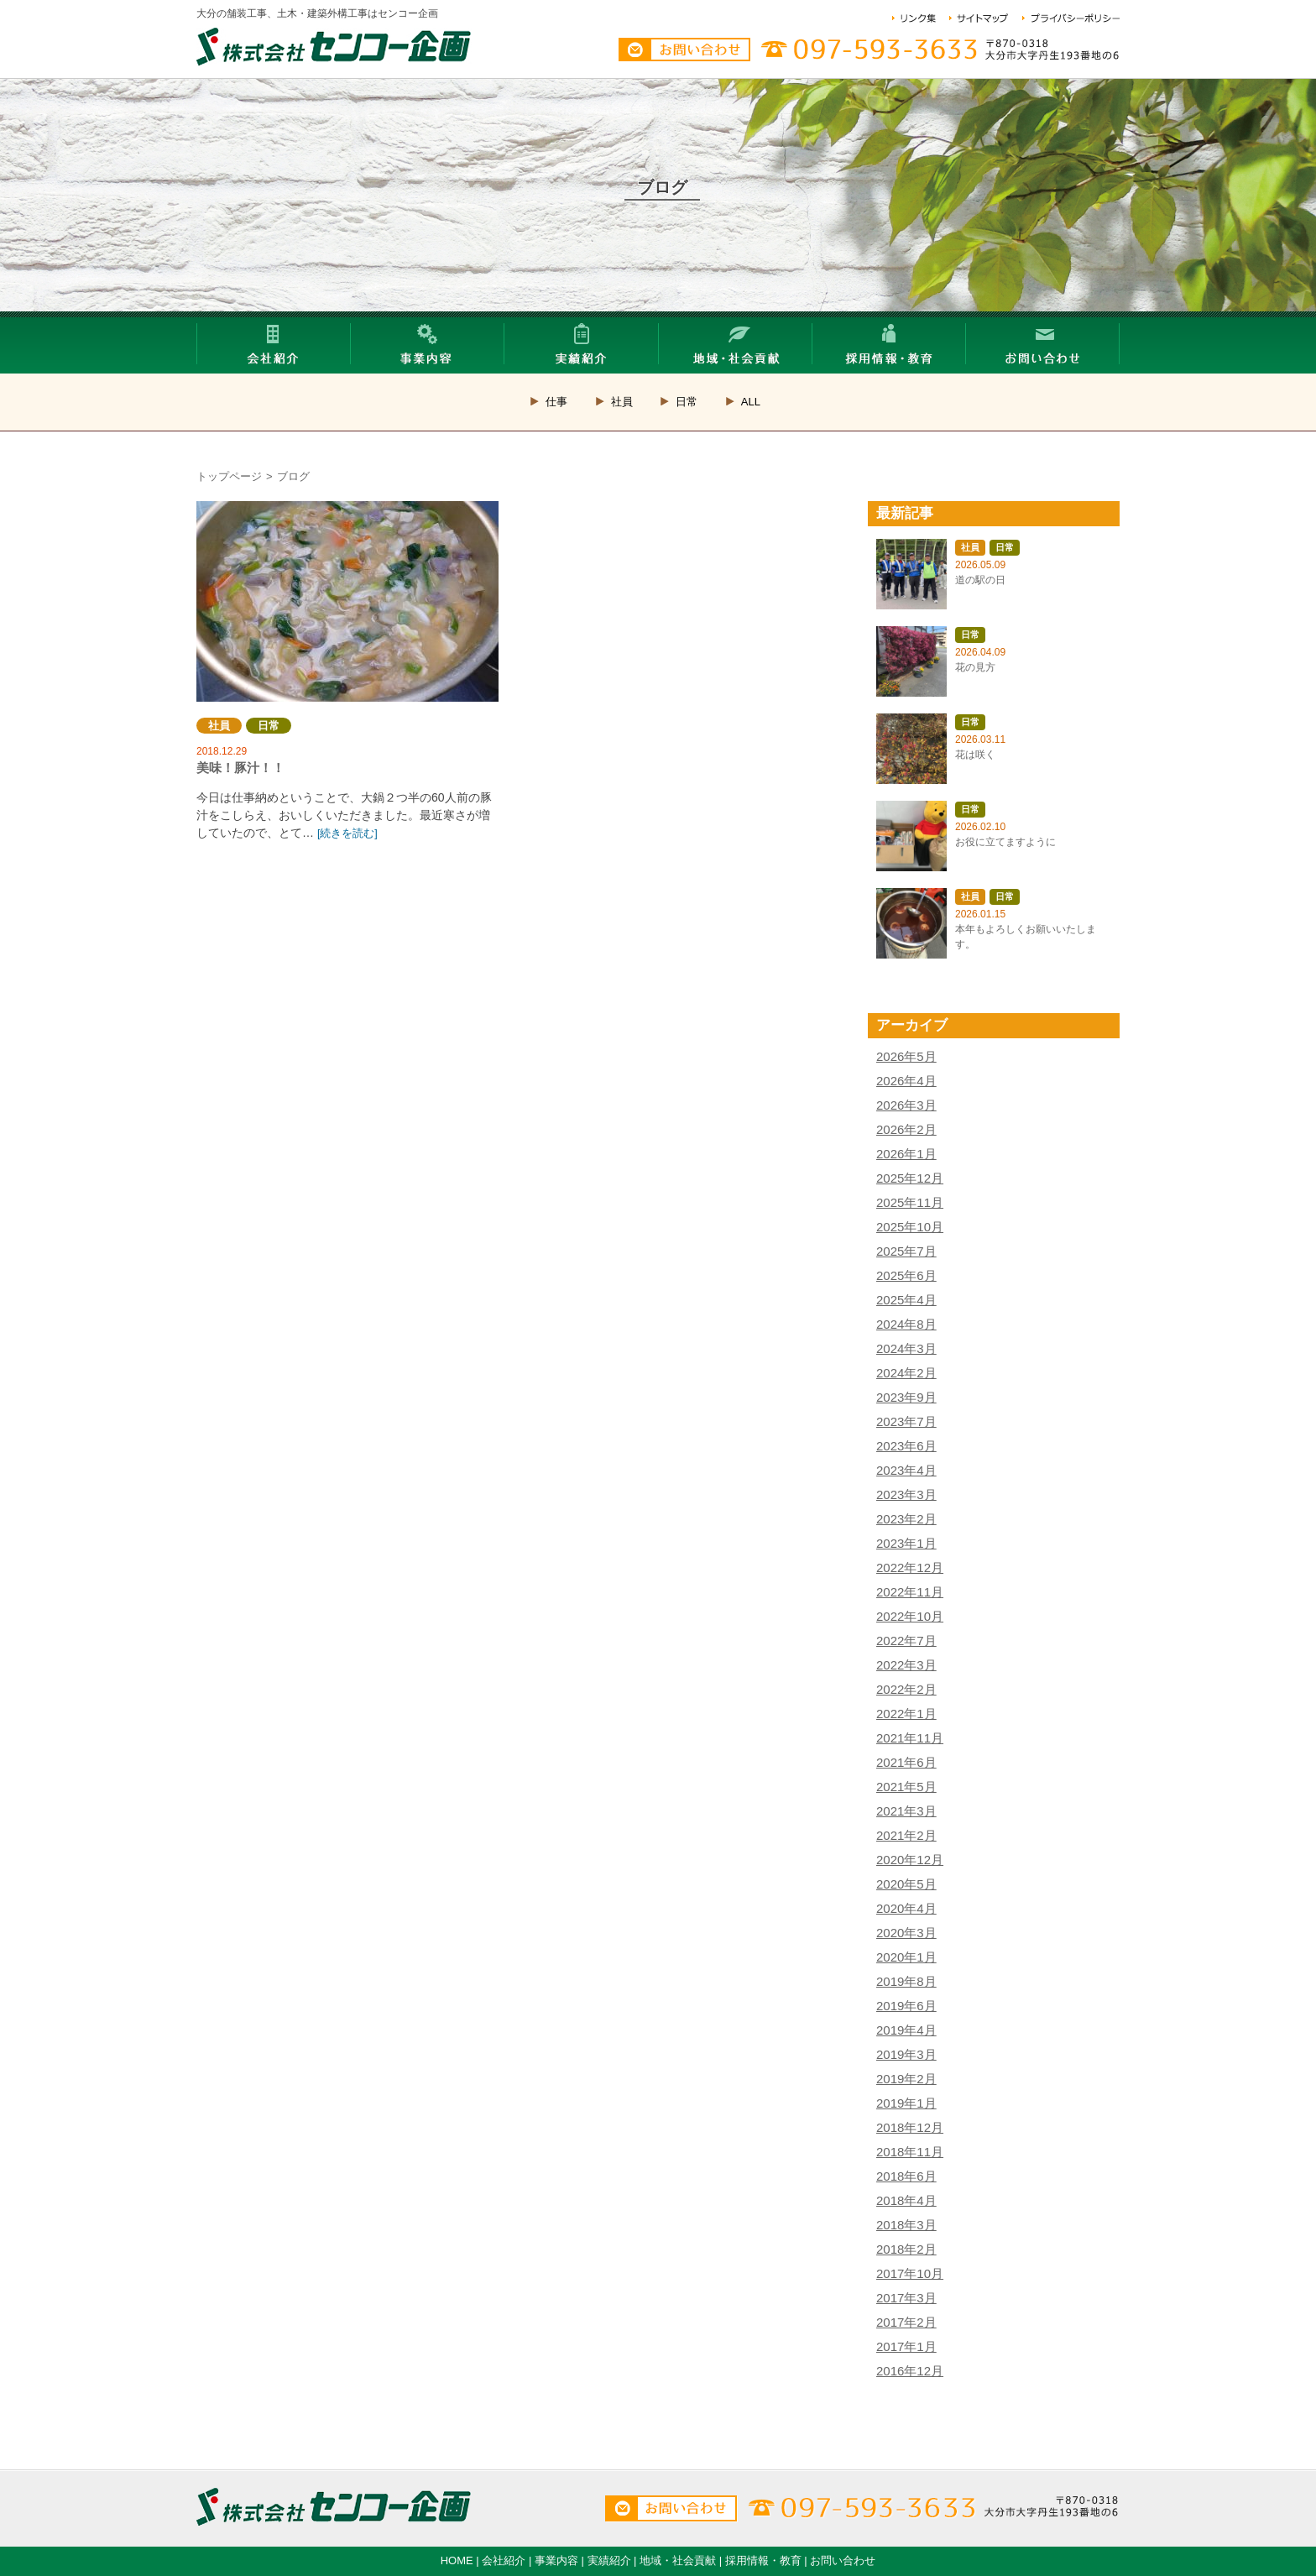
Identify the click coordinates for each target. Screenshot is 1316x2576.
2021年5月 (906, 1786)
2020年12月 (909, 1859)
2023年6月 (906, 1446)
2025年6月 (906, 1275)
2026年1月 (906, 1154)
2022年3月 (906, 1665)
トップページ (229, 476)
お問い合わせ (842, 2560)
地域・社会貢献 (678, 2560)
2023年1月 (906, 1543)
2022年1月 (906, 1713)
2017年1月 (906, 2346)
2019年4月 (906, 2030)
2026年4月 (906, 1081)
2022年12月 (909, 1567)
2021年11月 (909, 1738)
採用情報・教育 (763, 2560)
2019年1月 (906, 2103)
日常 (686, 401)
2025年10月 (909, 1227)
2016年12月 (909, 2371)
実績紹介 (609, 2560)
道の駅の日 (980, 580)
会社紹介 (503, 2560)
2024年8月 (906, 1324)
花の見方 (975, 667)
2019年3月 (906, 2054)
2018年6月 (906, 2176)
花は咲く (975, 754)
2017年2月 (906, 2322)
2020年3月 (906, 1932)
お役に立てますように (1005, 842)
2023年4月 (906, 1470)
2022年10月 (909, 1616)
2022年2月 (906, 1689)
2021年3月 (906, 1811)
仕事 (556, 401)
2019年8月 (906, 1981)
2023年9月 (906, 1397)
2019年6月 (906, 2006)
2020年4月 (906, 1908)
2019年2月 (906, 2079)
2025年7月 (906, 1251)
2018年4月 (906, 2200)
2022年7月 (906, 1640)
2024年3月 (906, 1348)
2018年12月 (909, 2127)
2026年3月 (906, 1105)
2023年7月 (906, 1421)
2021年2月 (906, 1835)
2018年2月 (906, 2249)
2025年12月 (909, 1178)
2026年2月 (906, 1129)
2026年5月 (906, 1056)
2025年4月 (906, 1300)
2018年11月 (909, 2152)
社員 (622, 401)
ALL (750, 401)
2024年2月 (906, 1373)
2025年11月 (909, 1202)
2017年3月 (906, 2298)
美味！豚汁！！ (347, 601)
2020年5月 (906, 1884)
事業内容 (556, 2560)
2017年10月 (909, 2273)
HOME (457, 2560)
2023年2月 (906, 1519)
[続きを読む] (347, 833)
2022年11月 (909, 1592)
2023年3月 (906, 1494)
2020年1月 (906, 1957)
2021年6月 (906, 1762)
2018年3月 (906, 2225)
